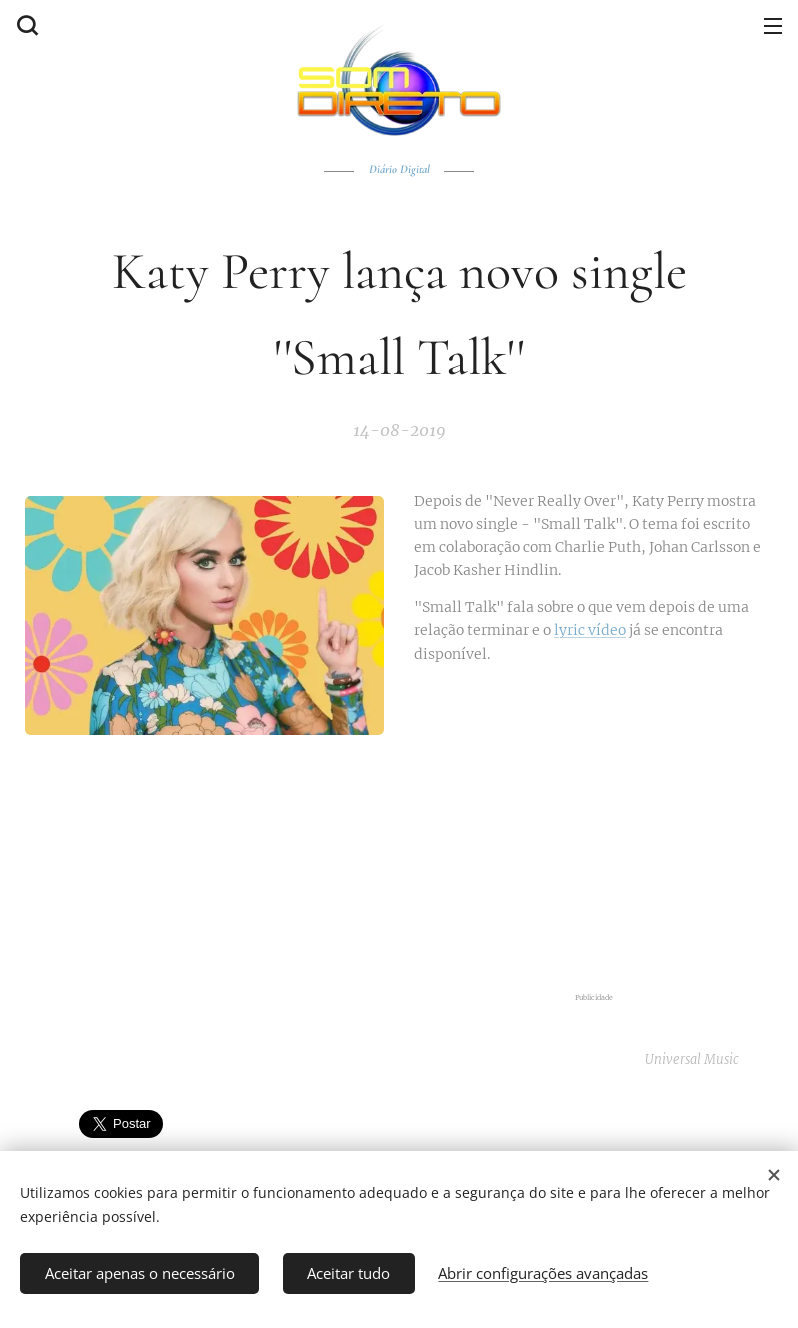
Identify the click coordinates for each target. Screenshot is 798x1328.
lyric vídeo (590, 630)
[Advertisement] (593, 830)
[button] (25, 25)
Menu (773, 26)
